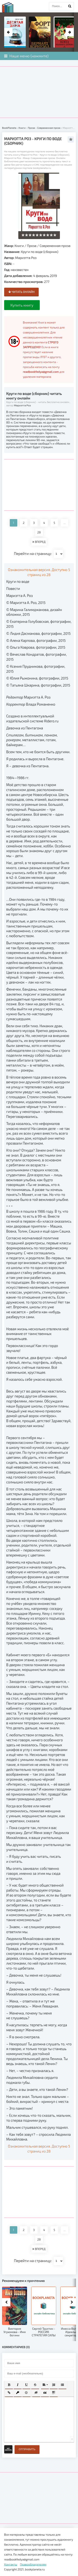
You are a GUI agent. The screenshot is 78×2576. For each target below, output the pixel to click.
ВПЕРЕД (38, 542)
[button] (9, 2385)
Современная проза (55, 246)
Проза (31, 246)
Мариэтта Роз (26, 258)
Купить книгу (21, 305)
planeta (11, 7)
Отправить (27, 2449)
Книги (19, 246)
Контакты (10, 2564)
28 (39, 532)
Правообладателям (33, 2564)
